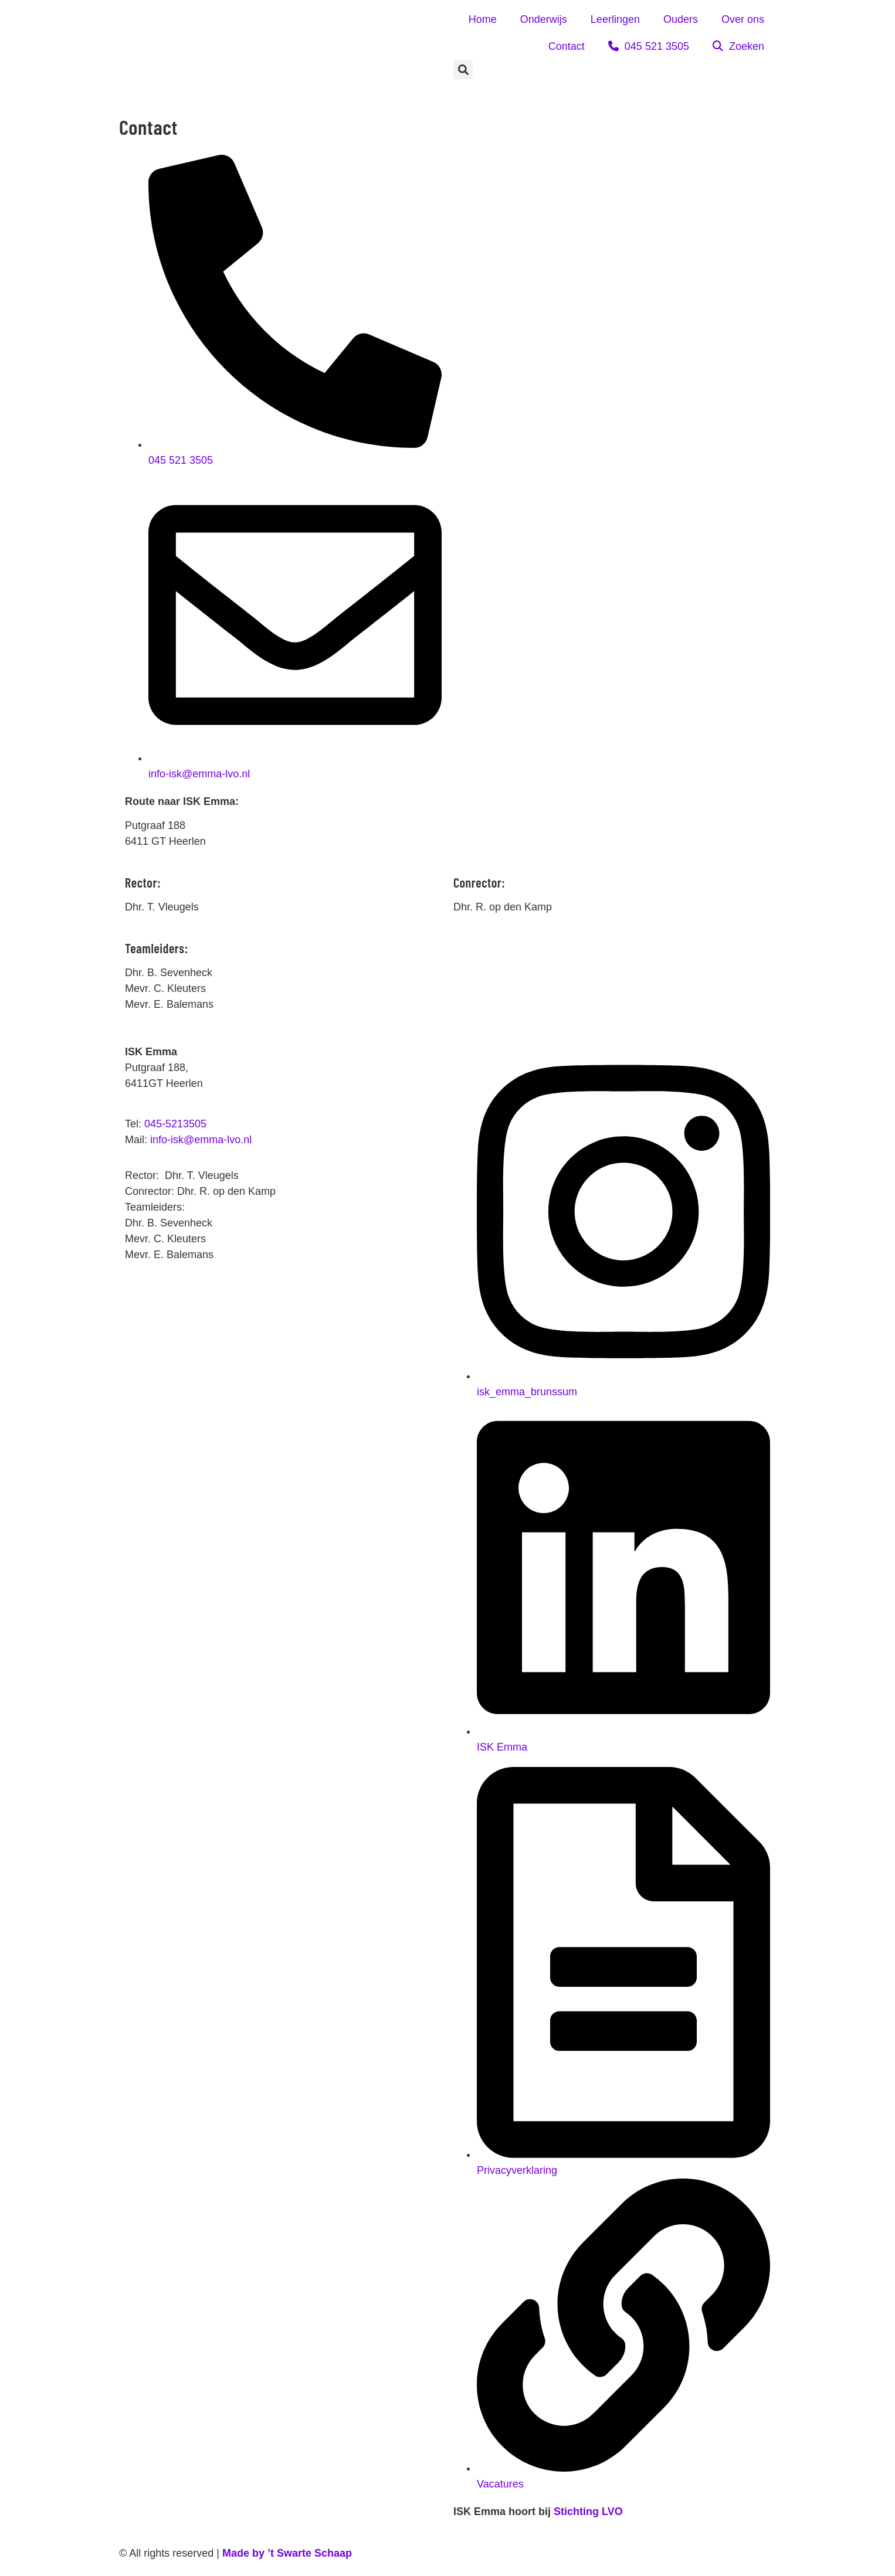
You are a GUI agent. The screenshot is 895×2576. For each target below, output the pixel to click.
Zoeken (738, 46)
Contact (566, 46)
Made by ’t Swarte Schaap (287, 2553)
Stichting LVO (588, 2511)
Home (483, 19)
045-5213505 (175, 1124)
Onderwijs (543, 19)
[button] (463, 69)
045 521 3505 (648, 46)
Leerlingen (615, 19)
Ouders (680, 19)
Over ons (742, 19)
